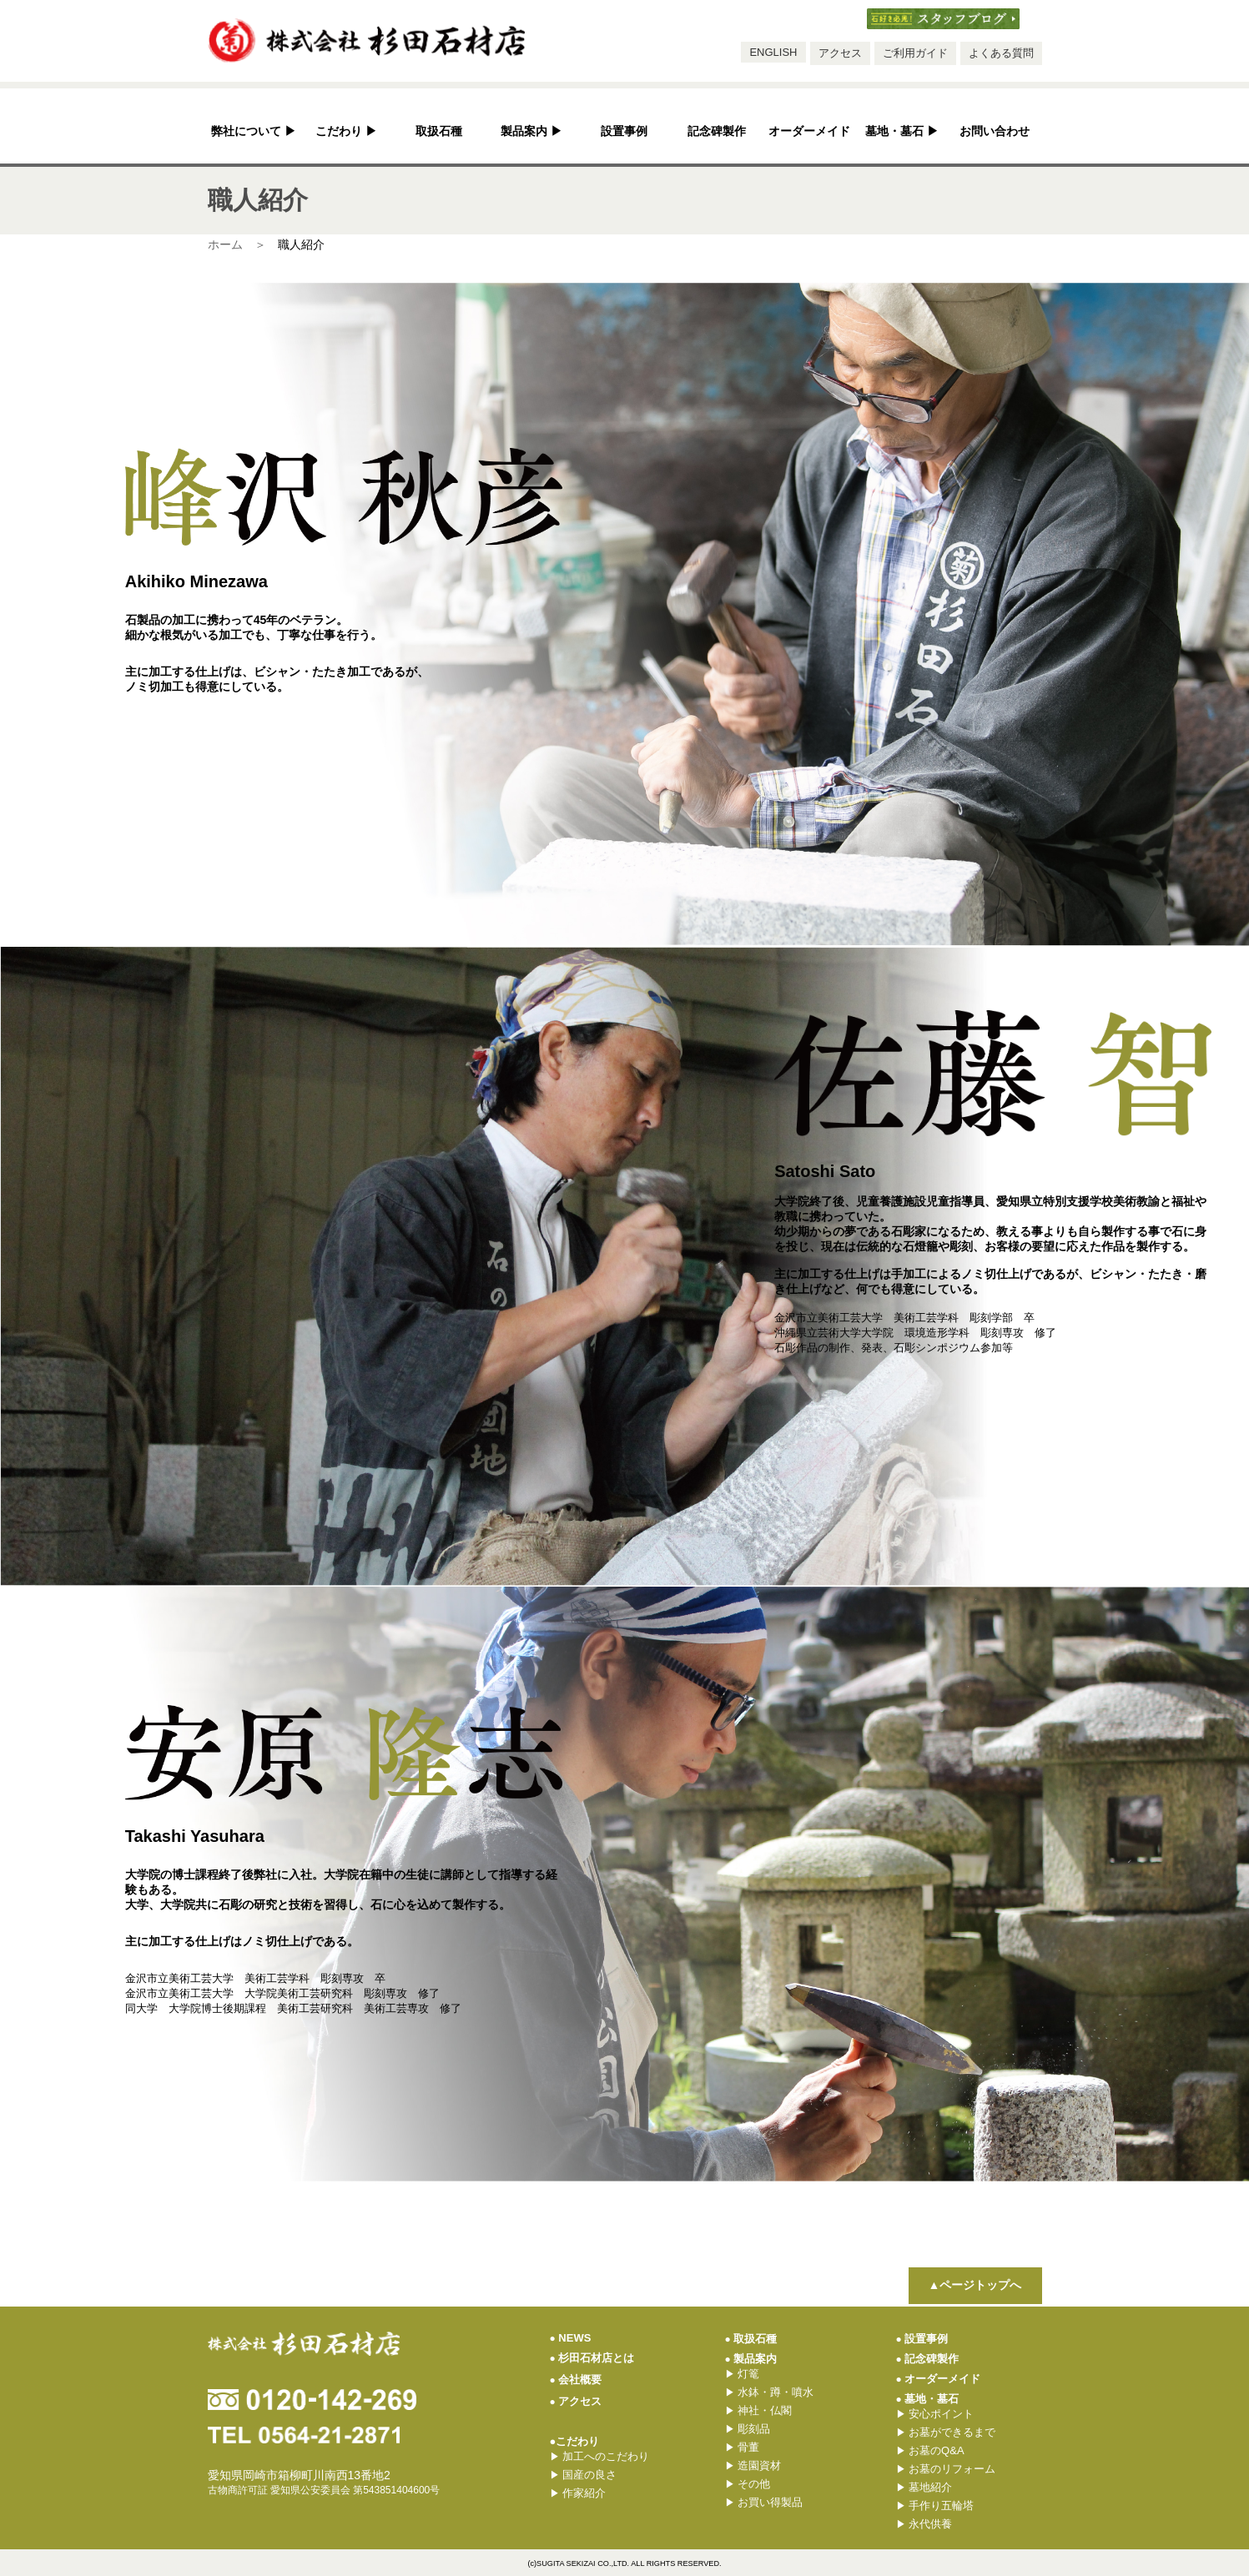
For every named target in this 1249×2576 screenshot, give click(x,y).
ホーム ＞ (237, 244)
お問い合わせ (994, 131)
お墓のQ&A (930, 2450)
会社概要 (576, 2379)
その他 (748, 2484)
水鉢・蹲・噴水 (769, 2392)
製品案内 (532, 131)
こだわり (346, 131)
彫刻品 (748, 2429)
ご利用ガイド (915, 53)
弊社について (254, 131)
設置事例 (624, 131)
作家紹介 (578, 2493)
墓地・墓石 (902, 131)
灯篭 (742, 2373)
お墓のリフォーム (946, 2469)
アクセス (840, 53)
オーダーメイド (809, 131)
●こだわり (575, 2441)
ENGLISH (773, 52)
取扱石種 (438, 131)
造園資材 (753, 2465)
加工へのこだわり (600, 2456)
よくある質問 (1001, 53)
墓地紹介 (924, 2487)
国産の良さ (583, 2474)
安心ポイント (935, 2413)
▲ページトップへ (975, 2285)
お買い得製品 (764, 2502)
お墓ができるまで (946, 2432)
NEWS (571, 2338)
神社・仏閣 (759, 2410)
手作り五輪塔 (935, 2505)
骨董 (742, 2447)
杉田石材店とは (592, 2358)
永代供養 (924, 2524)
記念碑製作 (716, 131)
